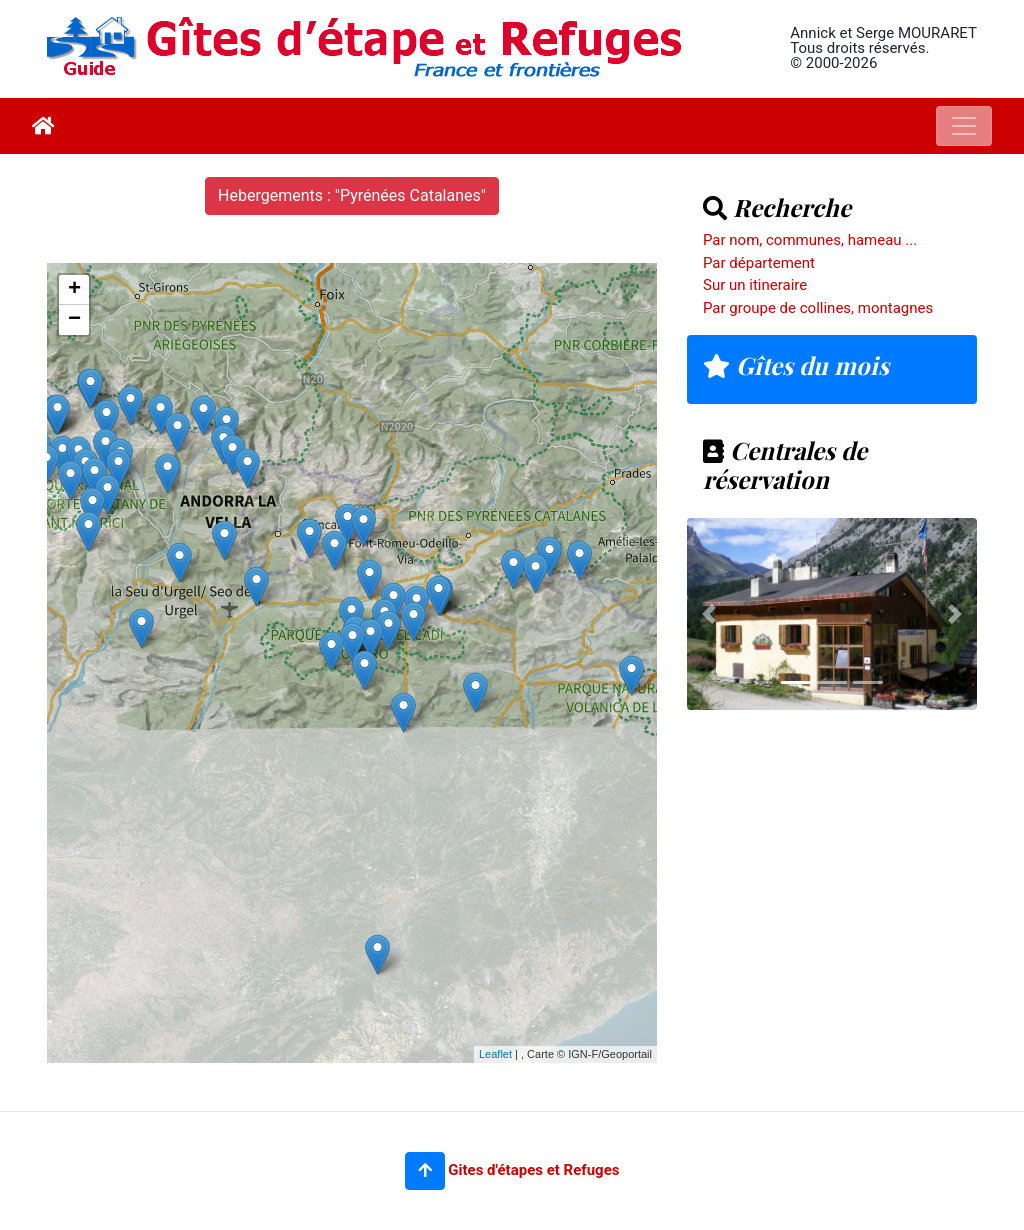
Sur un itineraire (755, 285)
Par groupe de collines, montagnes (818, 308)
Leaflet (495, 1054)
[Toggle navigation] (964, 126)
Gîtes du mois (796, 365)
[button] (425, 1171)
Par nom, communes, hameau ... (810, 240)
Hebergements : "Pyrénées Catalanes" (352, 195)
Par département (759, 263)
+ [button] (74, 290)
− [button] (74, 320)
